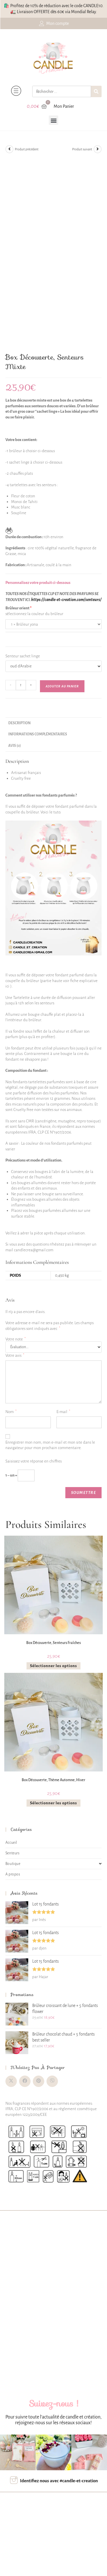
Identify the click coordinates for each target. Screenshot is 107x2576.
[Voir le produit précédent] (9, 149)
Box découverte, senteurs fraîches (53, 1643)
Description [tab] (19, 723)
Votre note (15, 1339)
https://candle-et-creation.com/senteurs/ (66, 599)
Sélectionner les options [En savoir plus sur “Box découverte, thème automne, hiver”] (53, 1803)
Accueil (11, 1843)
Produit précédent (27, 149)
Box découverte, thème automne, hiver (53, 1780)
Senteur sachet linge (22, 656)
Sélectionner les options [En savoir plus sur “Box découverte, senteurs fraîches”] (53, 1666)
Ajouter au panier (62, 686)
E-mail (63, 1412)
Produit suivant (82, 149)
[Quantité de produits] (21, 685)
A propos (12, 1874)
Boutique (53, 1864)
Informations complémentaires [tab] (37, 734)
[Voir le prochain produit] (98, 149)
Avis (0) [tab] (14, 746)
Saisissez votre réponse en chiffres (33, 1461)
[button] (53, 120)
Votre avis (14, 1355)
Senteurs (12, 1853)
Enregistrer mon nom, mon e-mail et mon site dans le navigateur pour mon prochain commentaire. (50, 1445)
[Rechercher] (96, 91)
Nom (11, 1412)
